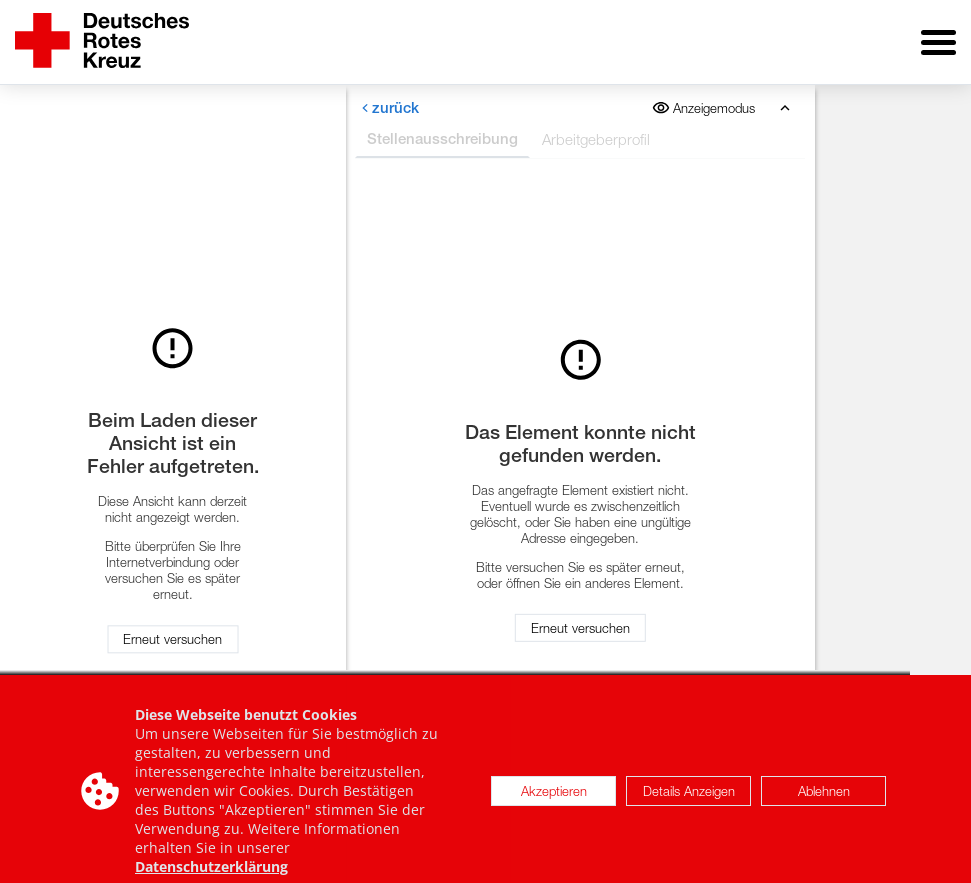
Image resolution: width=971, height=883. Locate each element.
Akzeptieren (554, 798)
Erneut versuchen (172, 640)
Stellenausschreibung (442, 138)
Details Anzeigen (689, 798)
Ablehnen (824, 798)
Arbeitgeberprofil (596, 139)
